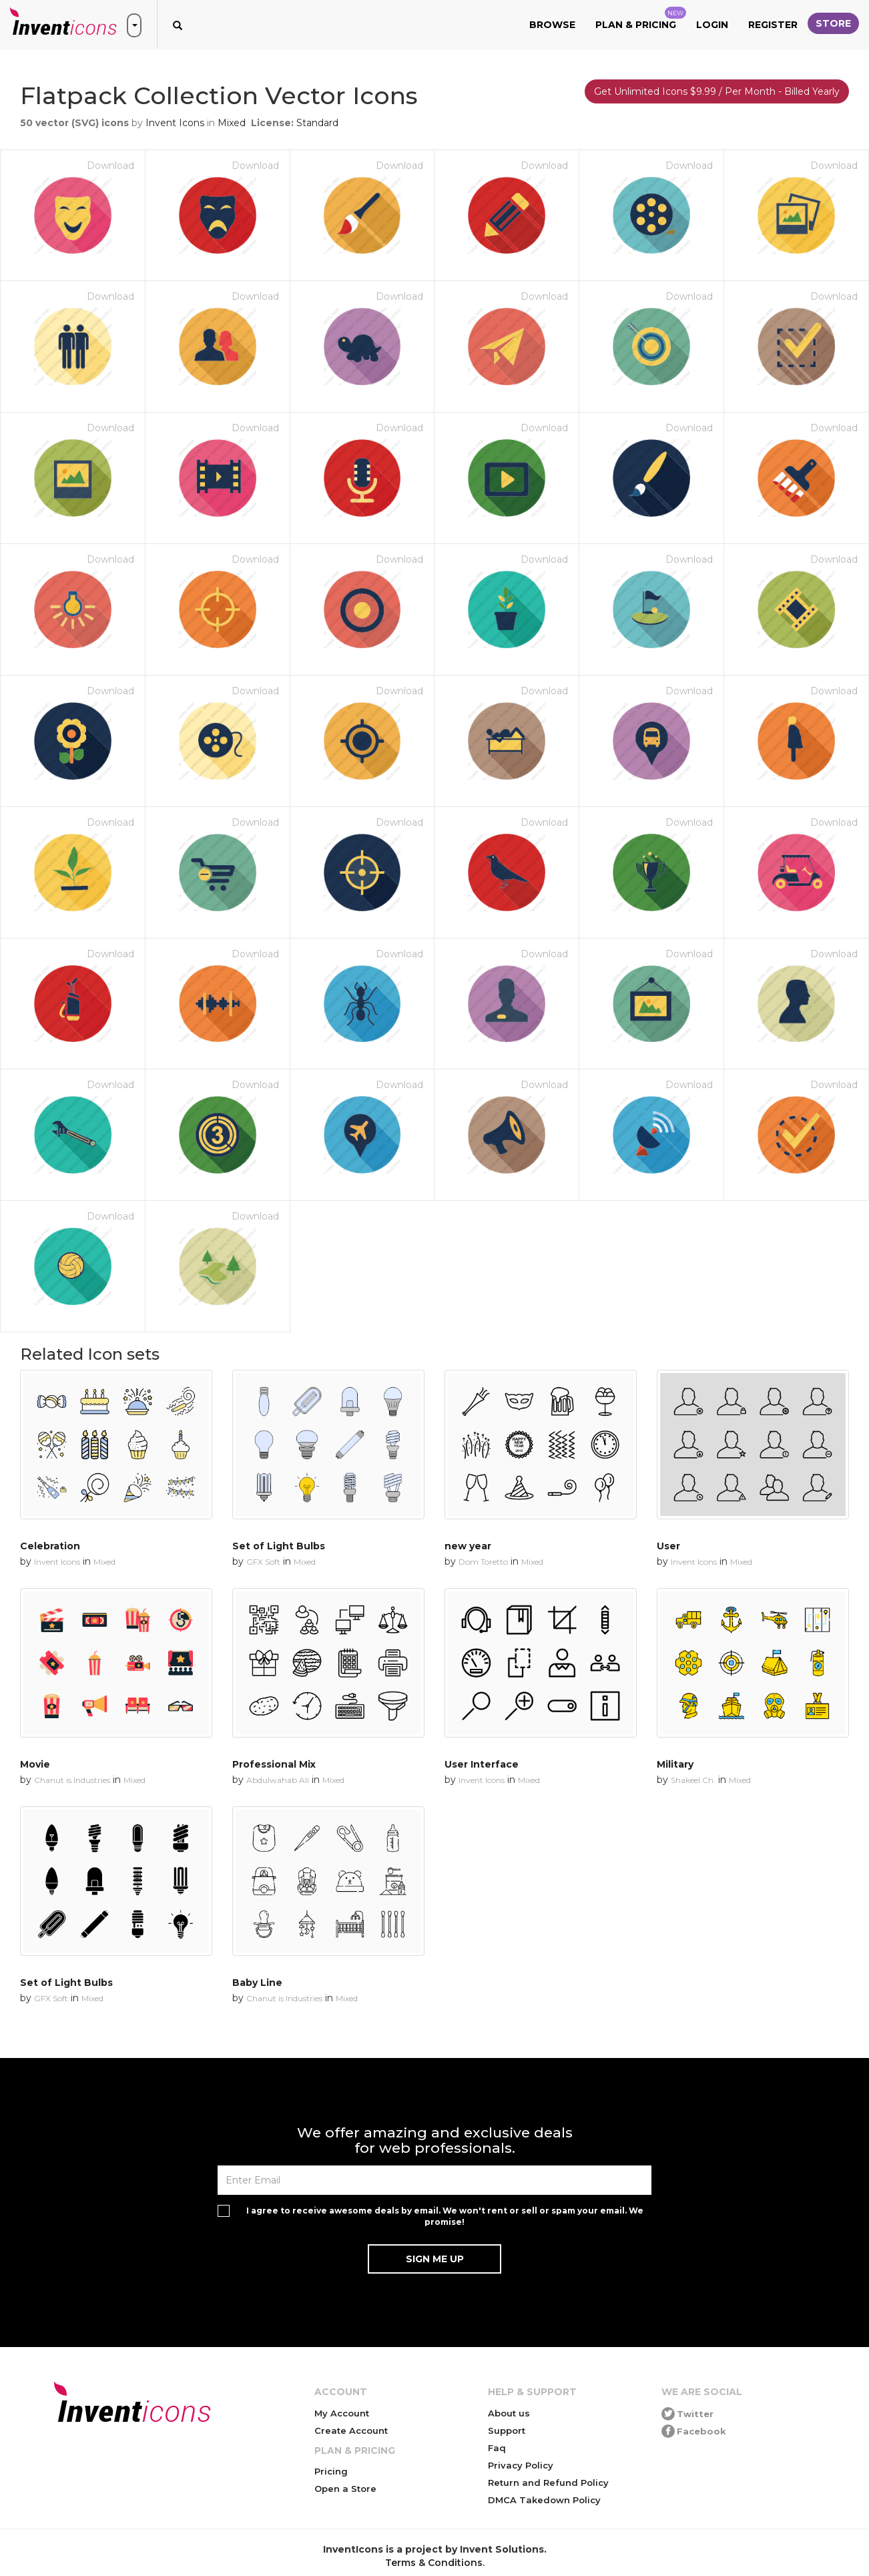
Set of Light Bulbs (278, 1546)
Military (675, 1764)
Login (712, 25)
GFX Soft (263, 1562)
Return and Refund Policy (548, 2482)
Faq (497, 2447)
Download (110, 166)
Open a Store (345, 2488)
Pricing (331, 2471)
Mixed (232, 123)
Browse (552, 25)
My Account (341, 2413)
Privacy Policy (520, 2465)
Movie (35, 1764)
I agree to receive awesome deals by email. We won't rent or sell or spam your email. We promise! (444, 2216)
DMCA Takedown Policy (544, 2500)
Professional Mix (274, 1764)
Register (773, 25)
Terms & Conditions (434, 2563)
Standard (317, 123)
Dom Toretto (483, 1562)
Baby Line (257, 1983)
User (668, 1546)
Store (833, 23)
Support (506, 2430)
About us (509, 2413)
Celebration (50, 1546)
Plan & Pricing (640, 19)
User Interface (482, 1764)
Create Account (351, 2430)
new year (468, 1546)
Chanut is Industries (72, 1780)
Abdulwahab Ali (277, 1780)
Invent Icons (175, 123)
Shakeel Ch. (693, 1780)
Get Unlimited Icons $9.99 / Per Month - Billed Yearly (717, 91)
